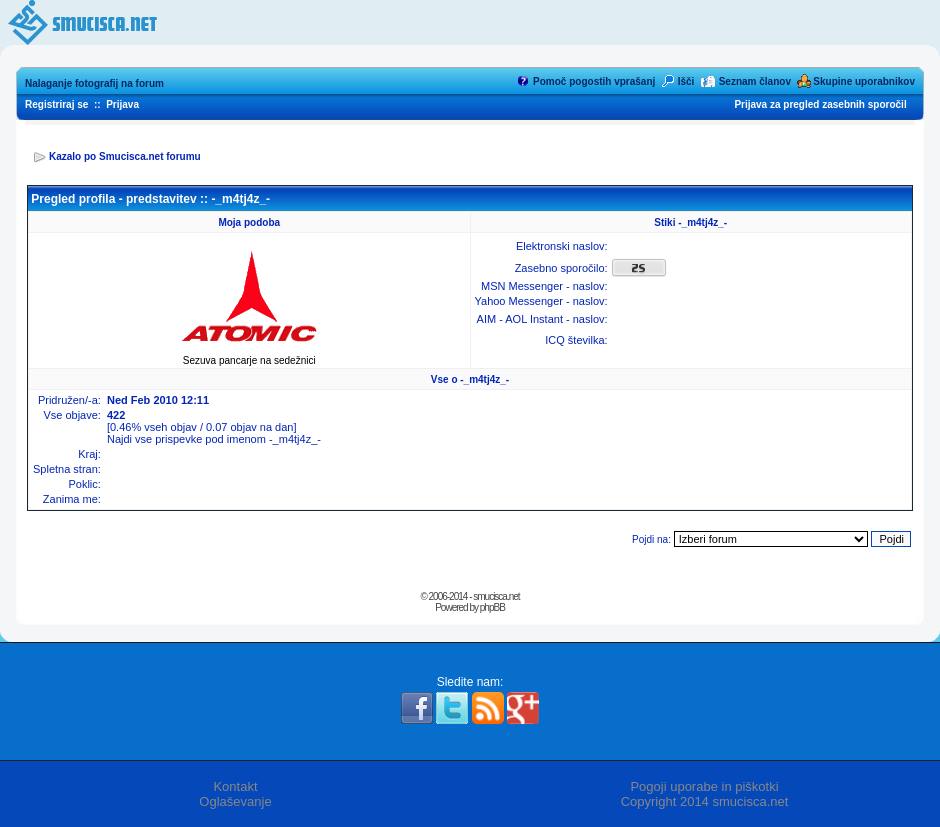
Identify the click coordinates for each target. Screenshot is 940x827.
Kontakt (235, 786)
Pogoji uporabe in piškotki (704, 786)
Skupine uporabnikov (864, 81)
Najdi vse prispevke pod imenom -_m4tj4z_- (214, 439)
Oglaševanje (235, 801)
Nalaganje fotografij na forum (94, 83)
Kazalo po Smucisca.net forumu (125, 156)
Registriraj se (56, 104)
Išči (686, 81)
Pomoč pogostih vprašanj (594, 81)
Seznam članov (755, 81)
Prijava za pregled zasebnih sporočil (820, 104)
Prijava (122, 104)
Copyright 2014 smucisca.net (705, 801)
